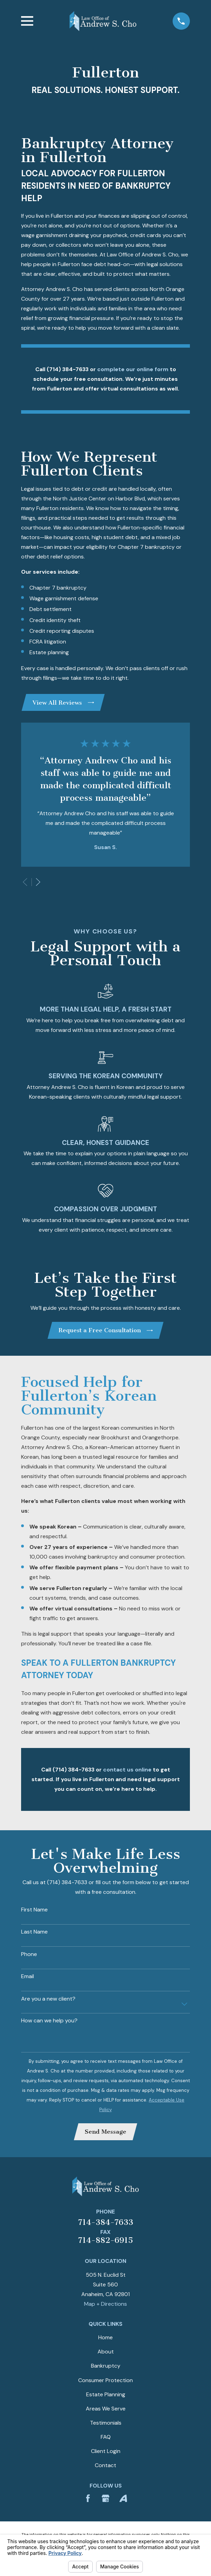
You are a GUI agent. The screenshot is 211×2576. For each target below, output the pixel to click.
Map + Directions (105, 2303)
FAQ (106, 2437)
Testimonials (105, 2422)
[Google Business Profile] (105, 2498)
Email (27, 1976)
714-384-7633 (105, 2222)
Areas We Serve (106, 2408)
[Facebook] (88, 2498)
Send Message (105, 2131)
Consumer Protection (105, 2380)
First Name (34, 1909)
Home (105, 2337)
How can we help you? (49, 2020)
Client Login (105, 2451)
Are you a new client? (48, 1998)
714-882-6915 (105, 2240)
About (106, 2351)
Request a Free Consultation (105, 1330)
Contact (105, 2465)
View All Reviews (63, 702)
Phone (29, 1954)
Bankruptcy (105, 2365)
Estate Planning (105, 2394)
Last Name (34, 1931)
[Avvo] (123, 2498)
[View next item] (38, 882)
